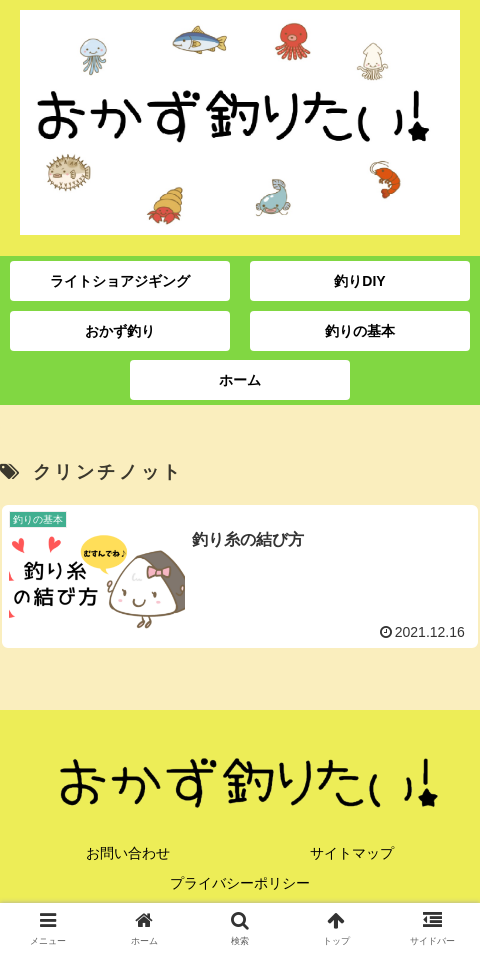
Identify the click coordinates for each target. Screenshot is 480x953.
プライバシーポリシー (240, 883)
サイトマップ (352, 853)
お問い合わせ (128, 853)
